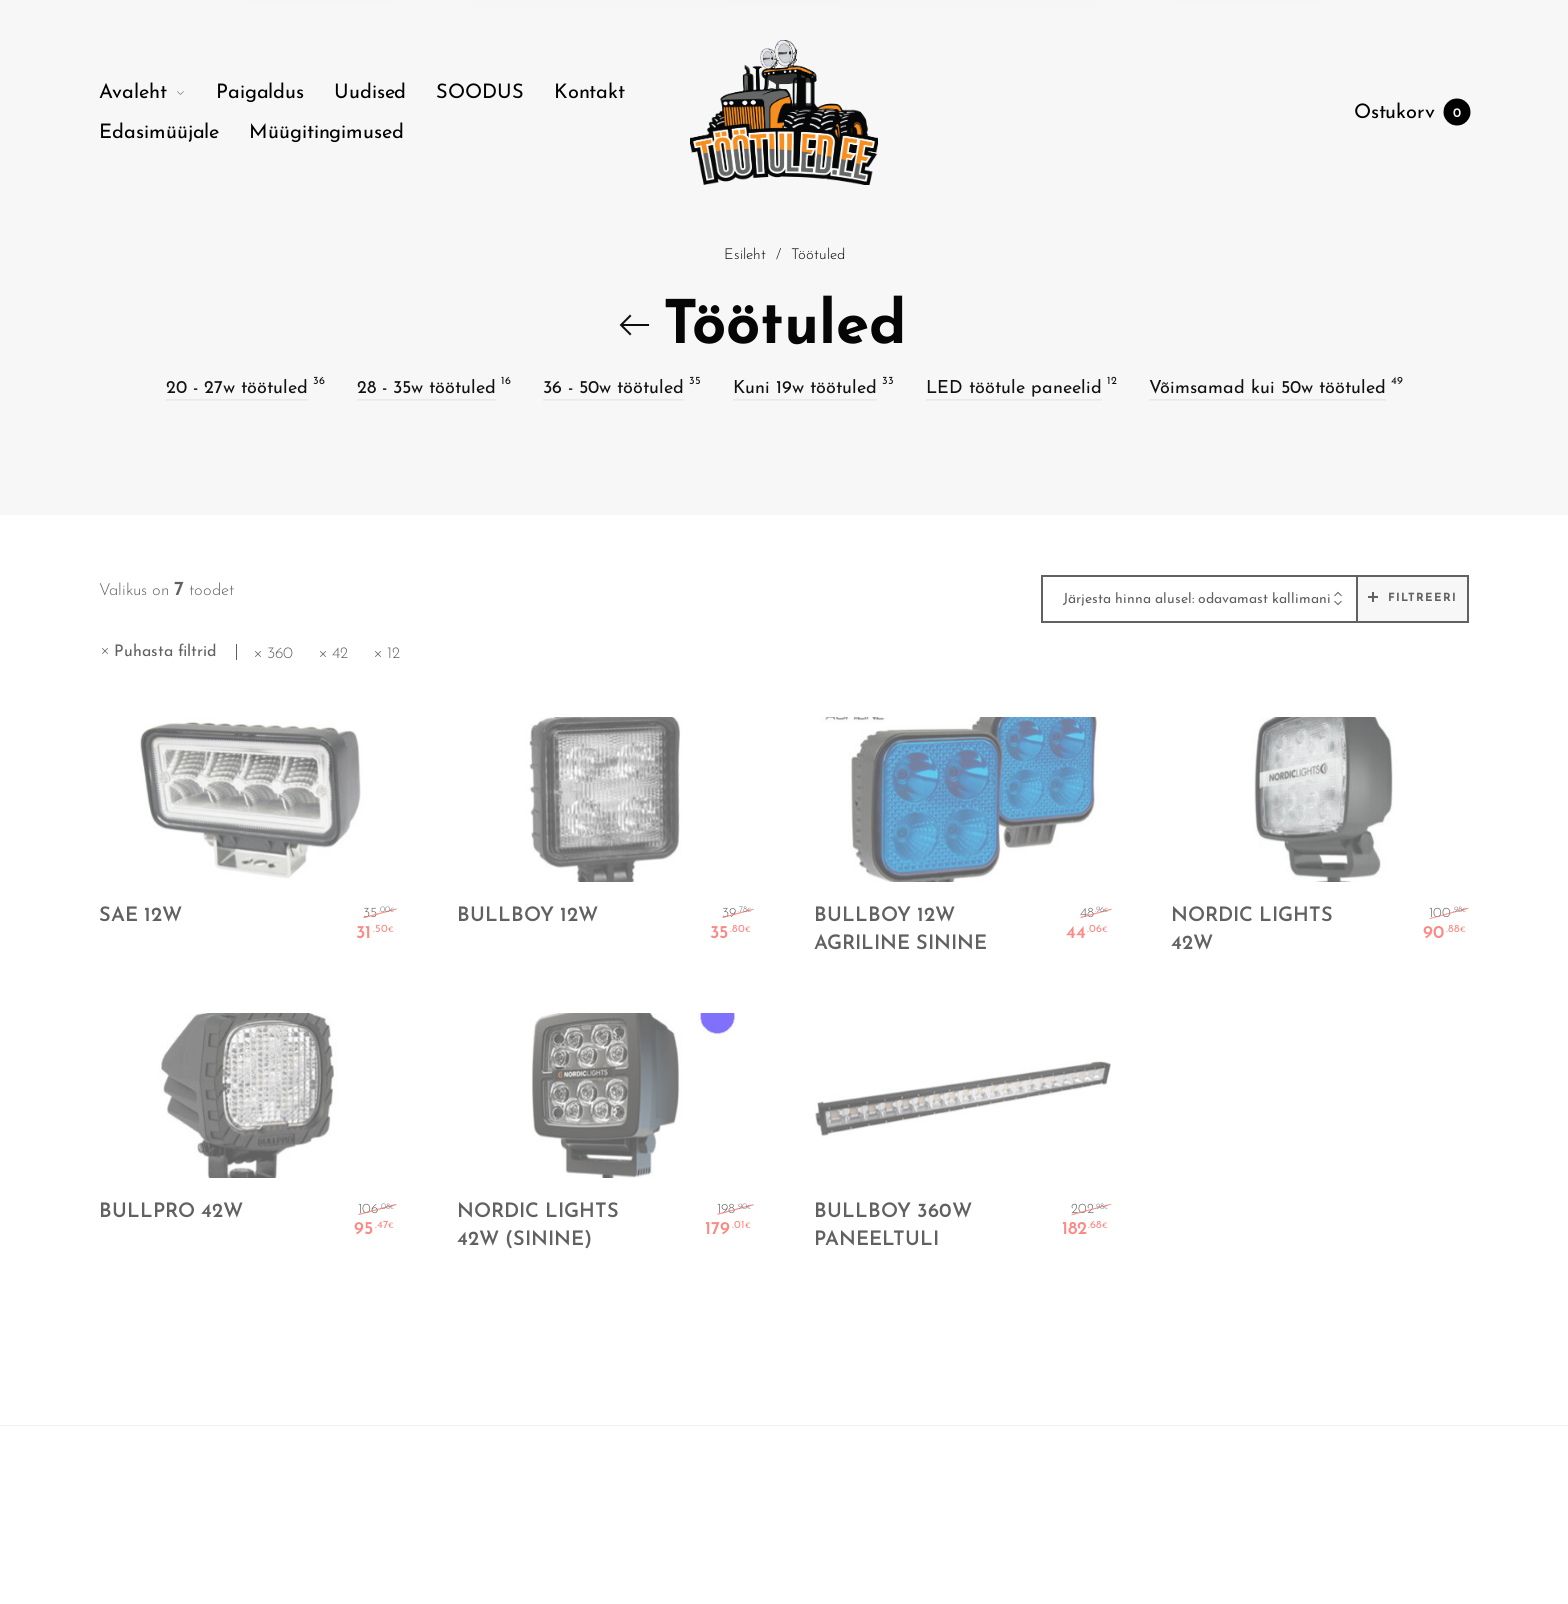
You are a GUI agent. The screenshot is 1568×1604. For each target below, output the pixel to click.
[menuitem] (157, 93)
